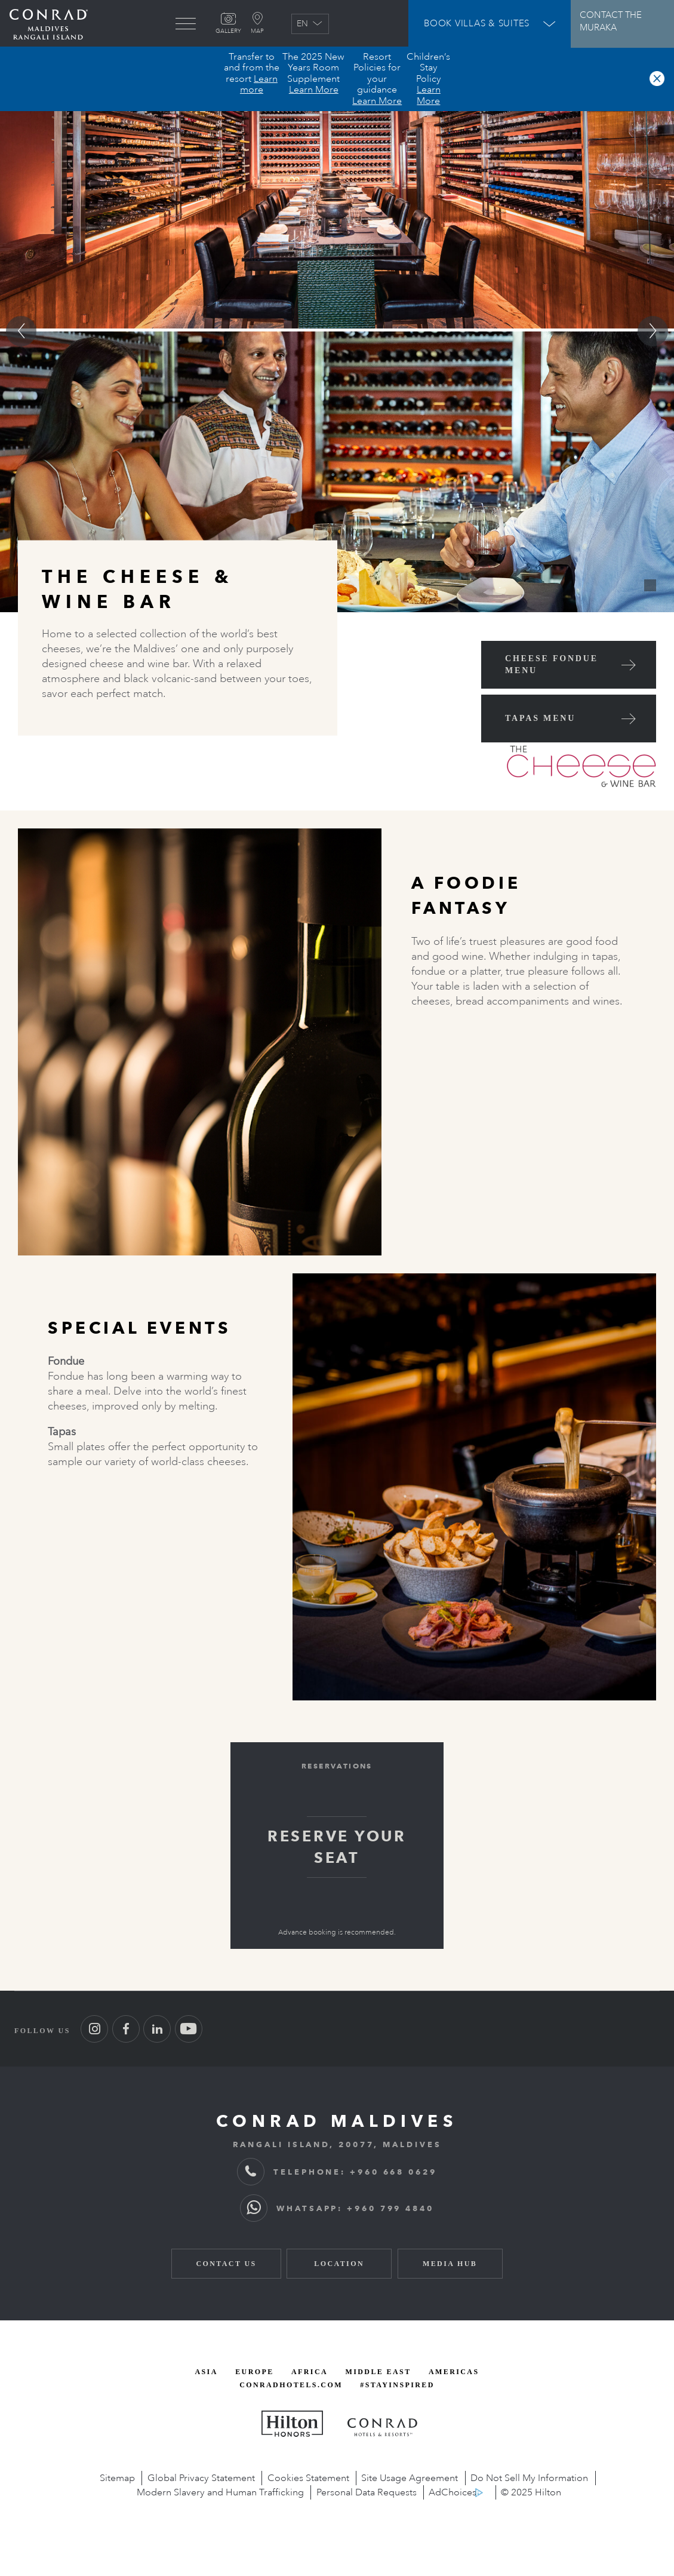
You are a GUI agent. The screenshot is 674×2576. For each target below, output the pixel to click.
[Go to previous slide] (21, 331)
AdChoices (452, 2492)
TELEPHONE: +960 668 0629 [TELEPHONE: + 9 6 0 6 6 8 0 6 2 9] (337, 2171)
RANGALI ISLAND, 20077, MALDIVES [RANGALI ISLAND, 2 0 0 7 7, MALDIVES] (337, 2144)
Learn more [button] (259, 84)
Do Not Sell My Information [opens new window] (529, 2478)
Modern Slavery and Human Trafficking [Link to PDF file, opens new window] (220, 2492)
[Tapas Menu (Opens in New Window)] (568, 718)
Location (339, 2263)
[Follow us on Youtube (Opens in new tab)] (188, 2029)
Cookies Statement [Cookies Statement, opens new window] (308, 2478)
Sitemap (117, 2478)
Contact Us (226, 2263)
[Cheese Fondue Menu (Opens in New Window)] (568, 665)
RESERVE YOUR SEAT (337, 1847)
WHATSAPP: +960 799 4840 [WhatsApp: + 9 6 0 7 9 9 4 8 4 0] (337, 2208)
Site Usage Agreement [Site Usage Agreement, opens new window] (409, 2478)
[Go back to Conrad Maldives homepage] (49, 24)
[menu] (185, 23)
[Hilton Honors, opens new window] (292, 2424)
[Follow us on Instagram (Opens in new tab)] (94, 2029)
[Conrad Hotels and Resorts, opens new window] (383, 2427)
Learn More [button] (313, 90)
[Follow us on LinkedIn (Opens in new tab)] (157, 2029)
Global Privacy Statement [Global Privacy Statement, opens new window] (201, 2478)
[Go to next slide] (653, 331)
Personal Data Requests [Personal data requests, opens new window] (366, 2492)
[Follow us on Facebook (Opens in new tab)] (126, 2029)
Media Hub (450, 2263)
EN (310, 24)
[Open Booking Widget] (489, 24)
